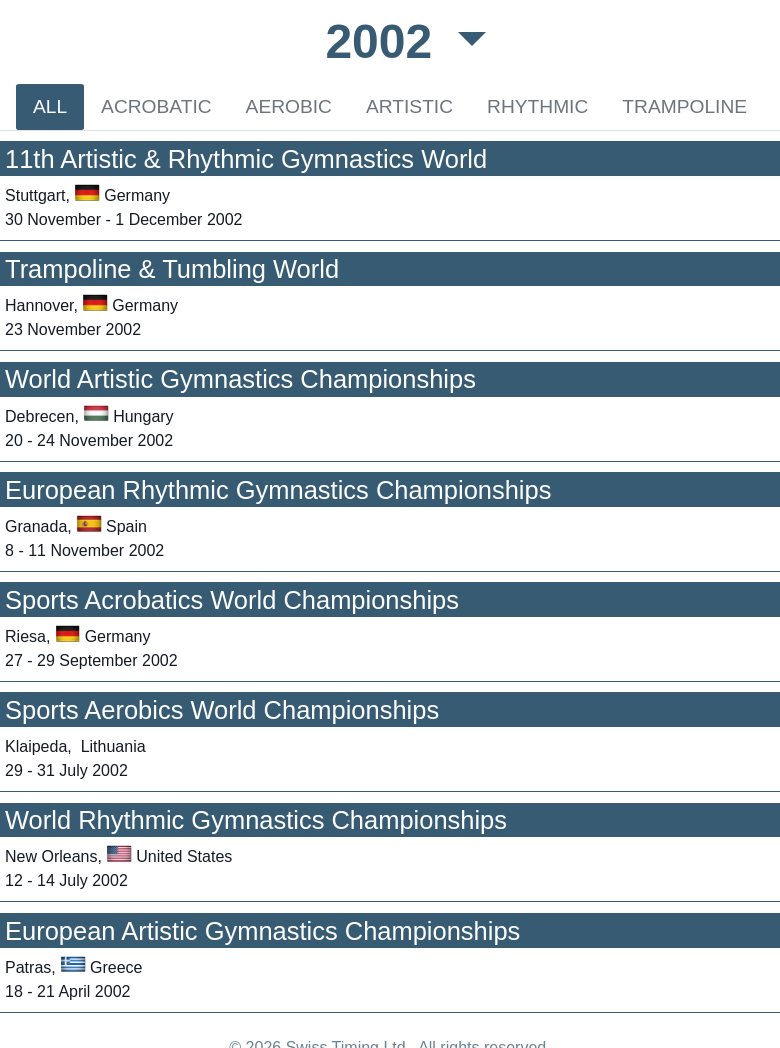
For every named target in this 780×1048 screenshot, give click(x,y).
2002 (385, 41)
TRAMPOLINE (684, 106)
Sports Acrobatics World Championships (232, 600)
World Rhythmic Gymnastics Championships (256, 820)
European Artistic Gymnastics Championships (262, 931)
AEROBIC (289, 106)
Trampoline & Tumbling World (172, 269)
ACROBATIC (156, 106)
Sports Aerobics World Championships (222, 710)
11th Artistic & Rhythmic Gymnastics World (246, 159)
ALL (50, 106)
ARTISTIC (409, 106)
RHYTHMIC (537, 106)
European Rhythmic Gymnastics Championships (278, 490)
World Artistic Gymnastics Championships (240, 379)
